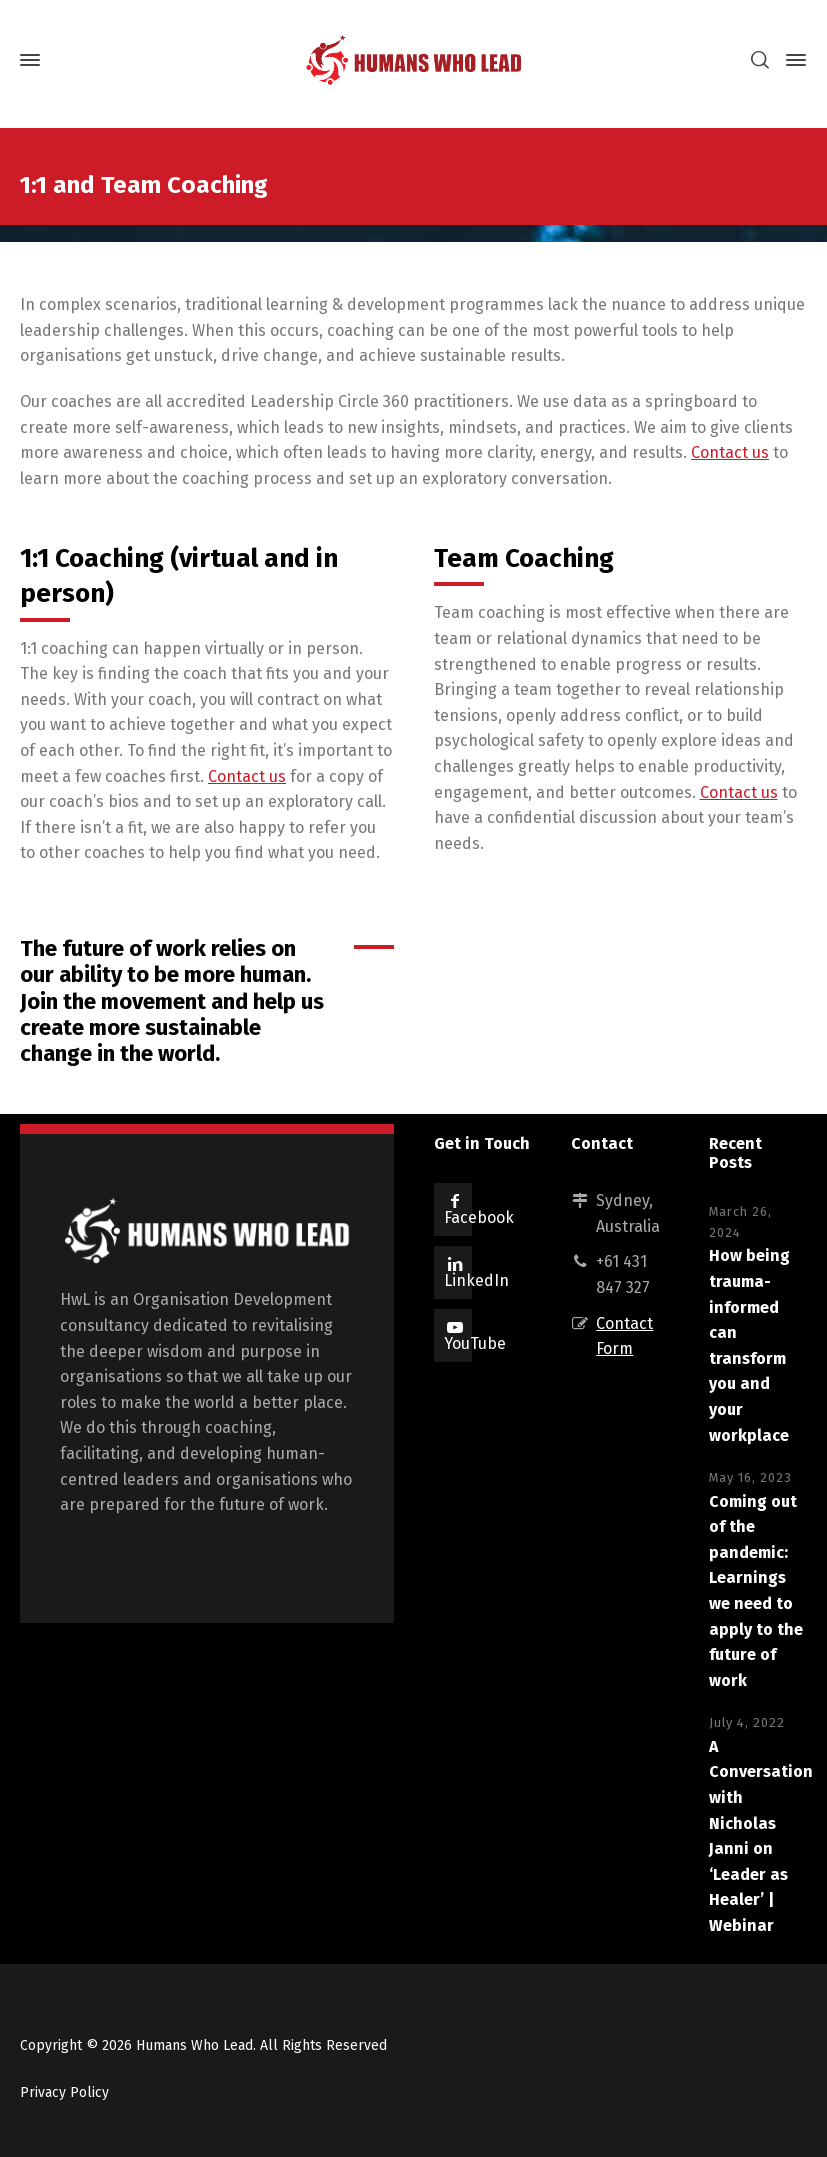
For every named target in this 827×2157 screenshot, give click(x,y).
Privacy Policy (64, 2092)
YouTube (475, 1343)
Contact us (730, 452)
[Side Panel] (792, 60)
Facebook (479, 1217)
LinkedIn (476, 1280)
